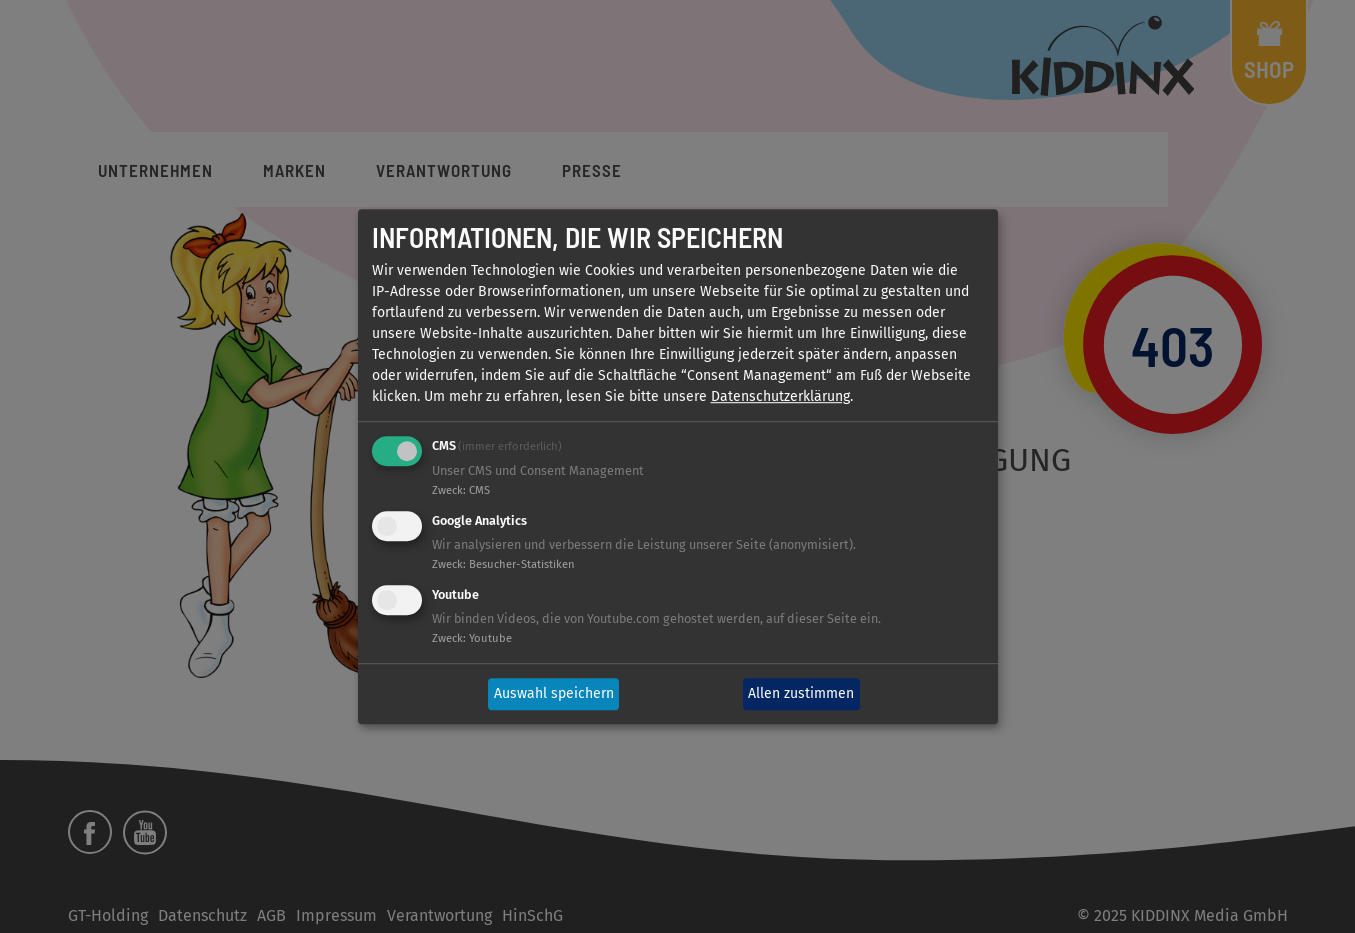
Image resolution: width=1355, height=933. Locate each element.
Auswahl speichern (554, 694)
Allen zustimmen (801, 694)
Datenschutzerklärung (780, 397)
